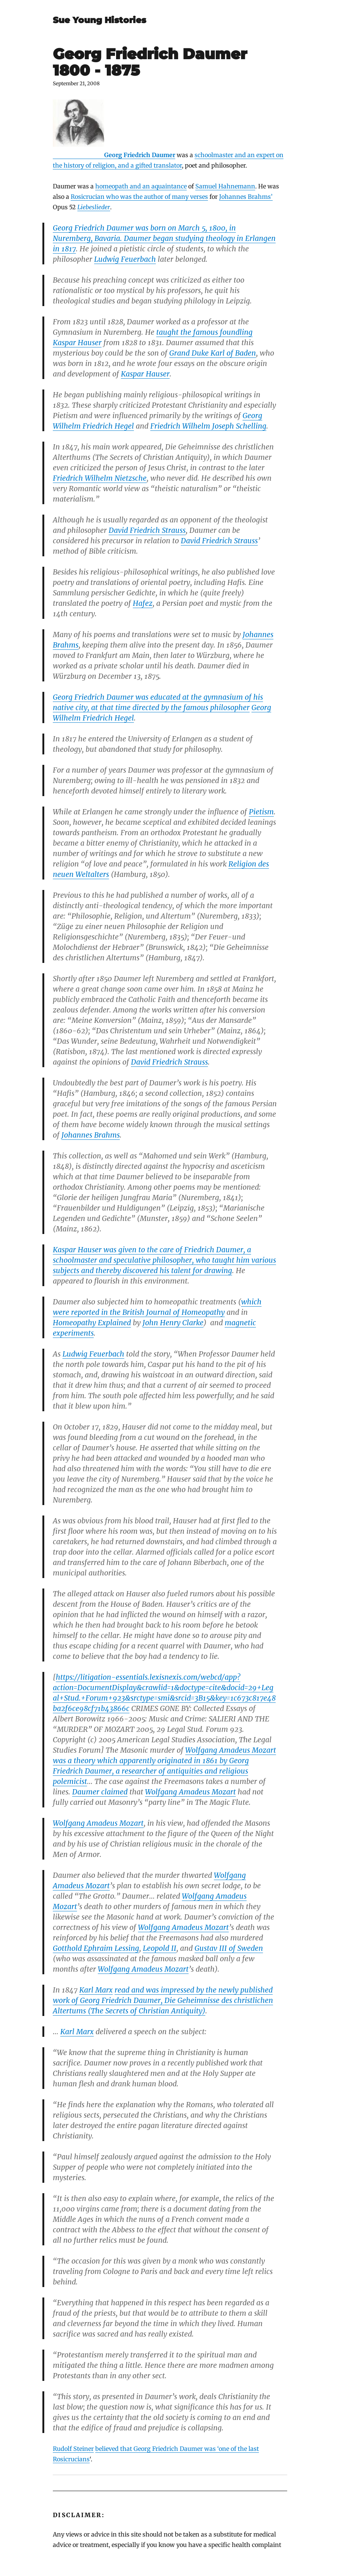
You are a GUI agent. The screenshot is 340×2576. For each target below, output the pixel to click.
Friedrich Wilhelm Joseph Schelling (208, 426)
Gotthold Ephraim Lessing (96, 1948)
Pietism (261, 811)
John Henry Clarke (172, 1322)
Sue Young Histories (99, 20)
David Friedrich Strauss (147, 530)
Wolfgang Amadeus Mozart (230, 1750)
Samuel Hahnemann (225, 186)
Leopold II (159, 1948)
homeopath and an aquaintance (141, 186)
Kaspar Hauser (77, 342)
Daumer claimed (100, 1791)
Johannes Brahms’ (246, 196)
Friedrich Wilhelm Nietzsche (100, 478)
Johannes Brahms (90, 1134)
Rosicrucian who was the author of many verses (139, 196)
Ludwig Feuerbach (125, 259)
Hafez (143, 603)
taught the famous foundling (204, 332)
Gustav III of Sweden (229, 1948)
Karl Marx (96, 1989)
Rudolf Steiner (73, 2448)
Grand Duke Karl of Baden (212, 353)
